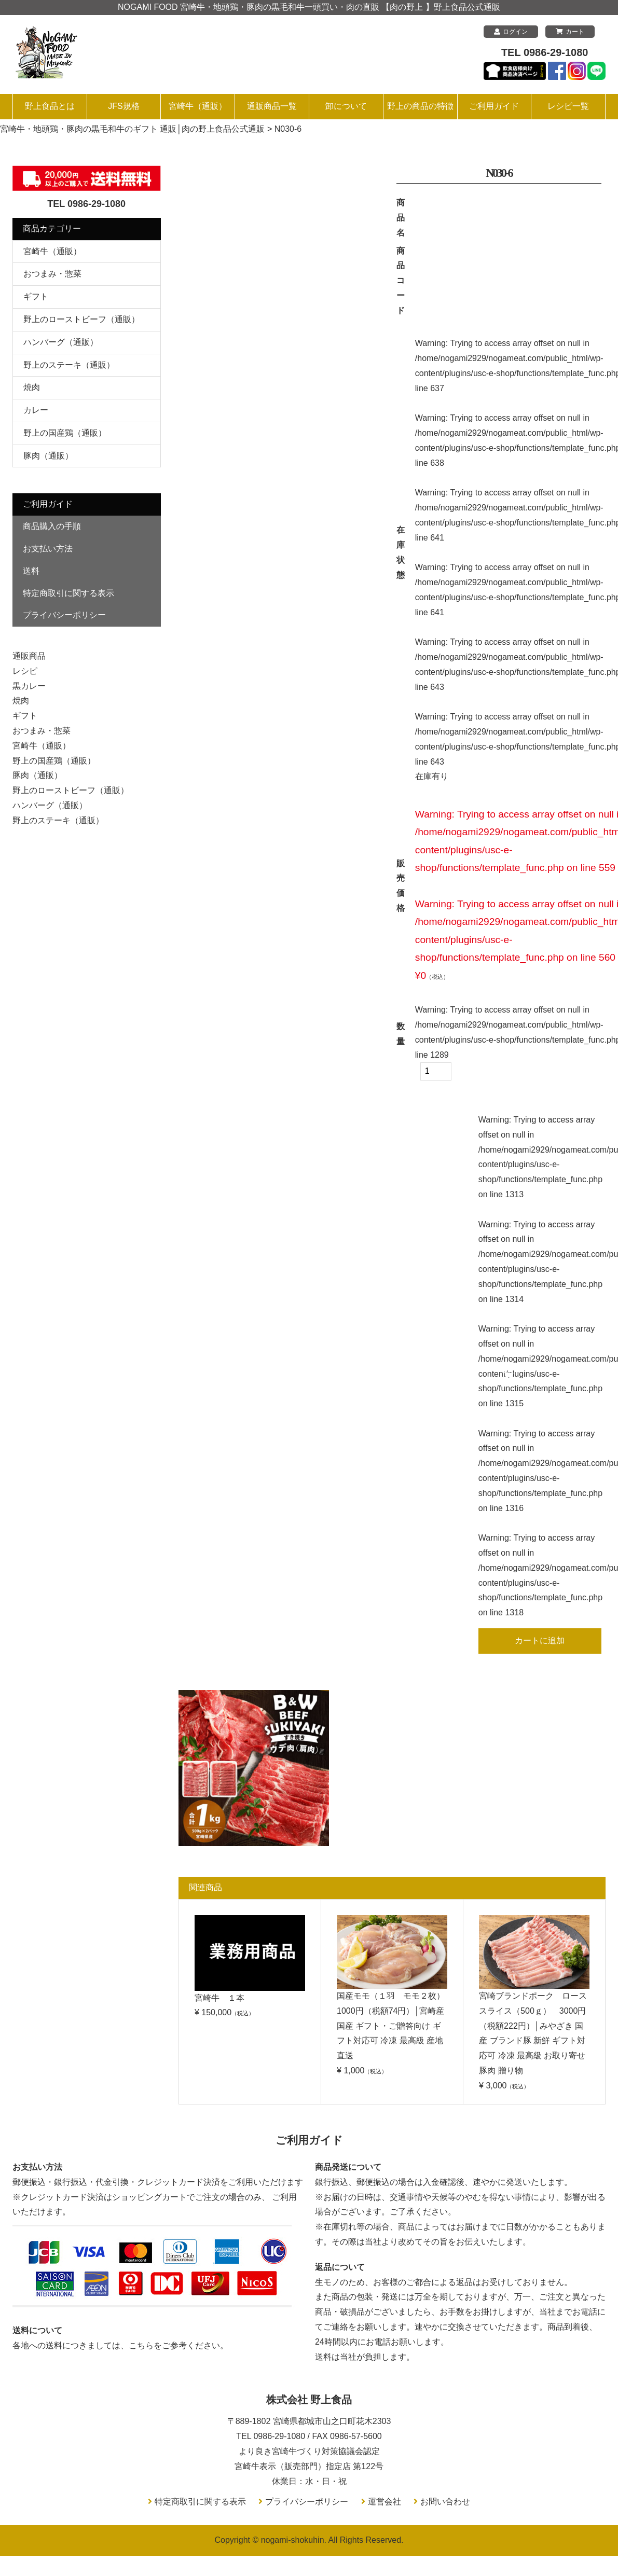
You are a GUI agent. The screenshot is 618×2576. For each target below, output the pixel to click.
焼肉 (31, 387)
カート (570, 31)
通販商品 (29, 656)
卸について (346, 106)
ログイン (511, 31)
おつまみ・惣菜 (52, 273)
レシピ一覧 (568, 106)
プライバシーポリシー (64, 615)
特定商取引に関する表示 (68, 593)
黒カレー (29, 686)
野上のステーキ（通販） (69, 365)
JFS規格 (123, 106)
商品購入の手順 (52, 526)
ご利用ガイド (494, 106)
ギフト (35, 296)
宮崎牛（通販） (198, 106)
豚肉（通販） (48, 455)
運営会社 (384, 2501)
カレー (35, 410)
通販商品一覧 (272, 106)
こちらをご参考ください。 (178, 2345)
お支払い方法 (48, 548)
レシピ (24, 671)
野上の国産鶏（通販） (64, 432)
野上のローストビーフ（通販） (81, 319)
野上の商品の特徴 (420, 106)
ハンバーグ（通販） (60, 342)
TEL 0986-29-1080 (544, 52)
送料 (31, 570)
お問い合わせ (445, 2501)
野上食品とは (50, 106)
